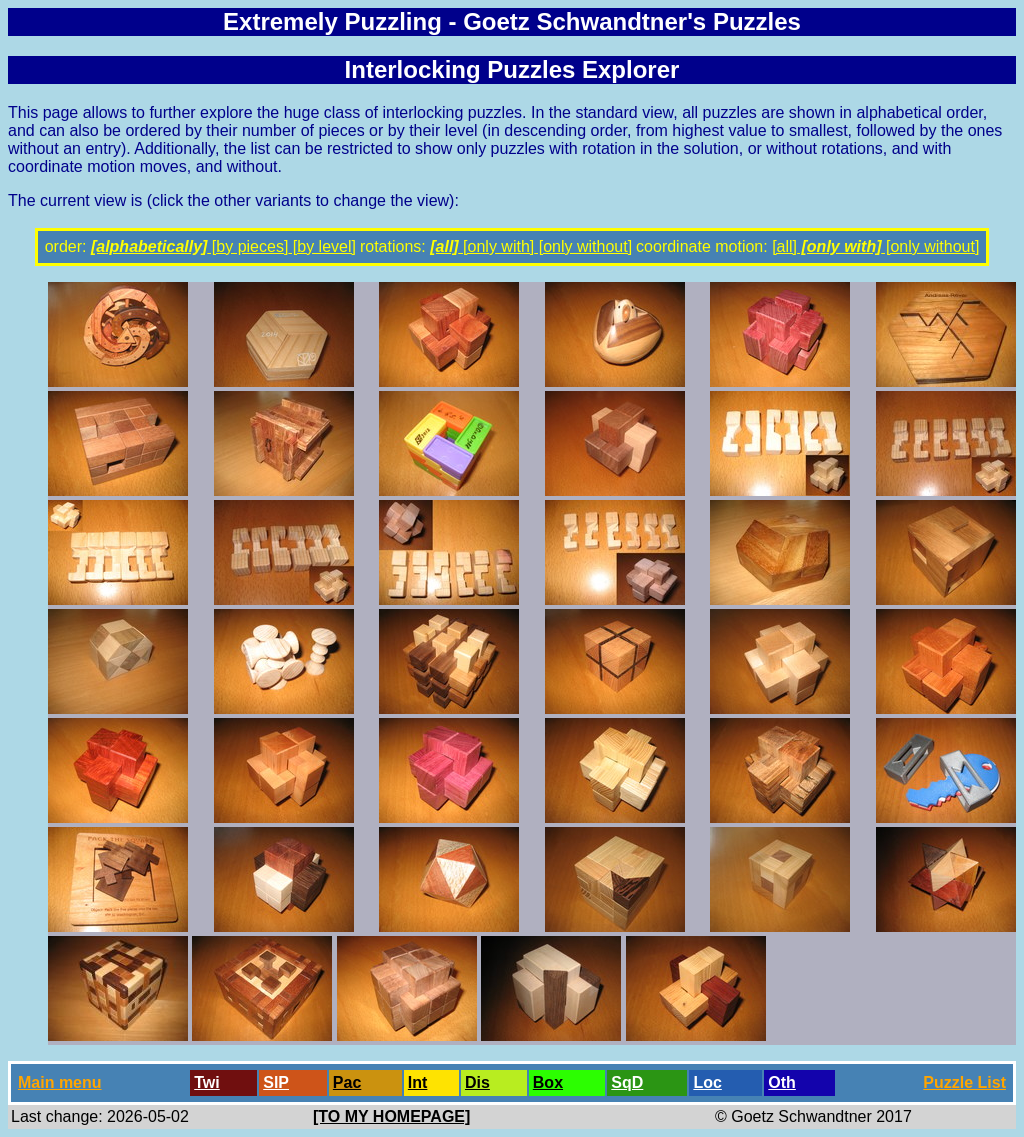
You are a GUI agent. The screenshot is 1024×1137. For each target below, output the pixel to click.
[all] (444, 246)
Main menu (60, 1082)
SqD (627, 1082)
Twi (206, 1082)
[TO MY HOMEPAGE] (391, 1116)
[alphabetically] (149, 246)
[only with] (497, 246)
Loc (707, 1082)
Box (548, 1082)
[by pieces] (247, 246)
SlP (276, 1082)
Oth (782, 1082)
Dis (477, 1082)
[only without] (583, 246)
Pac (347, 1082)
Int (418, 1082)
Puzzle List (964, 1082)
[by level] (322, 246)
